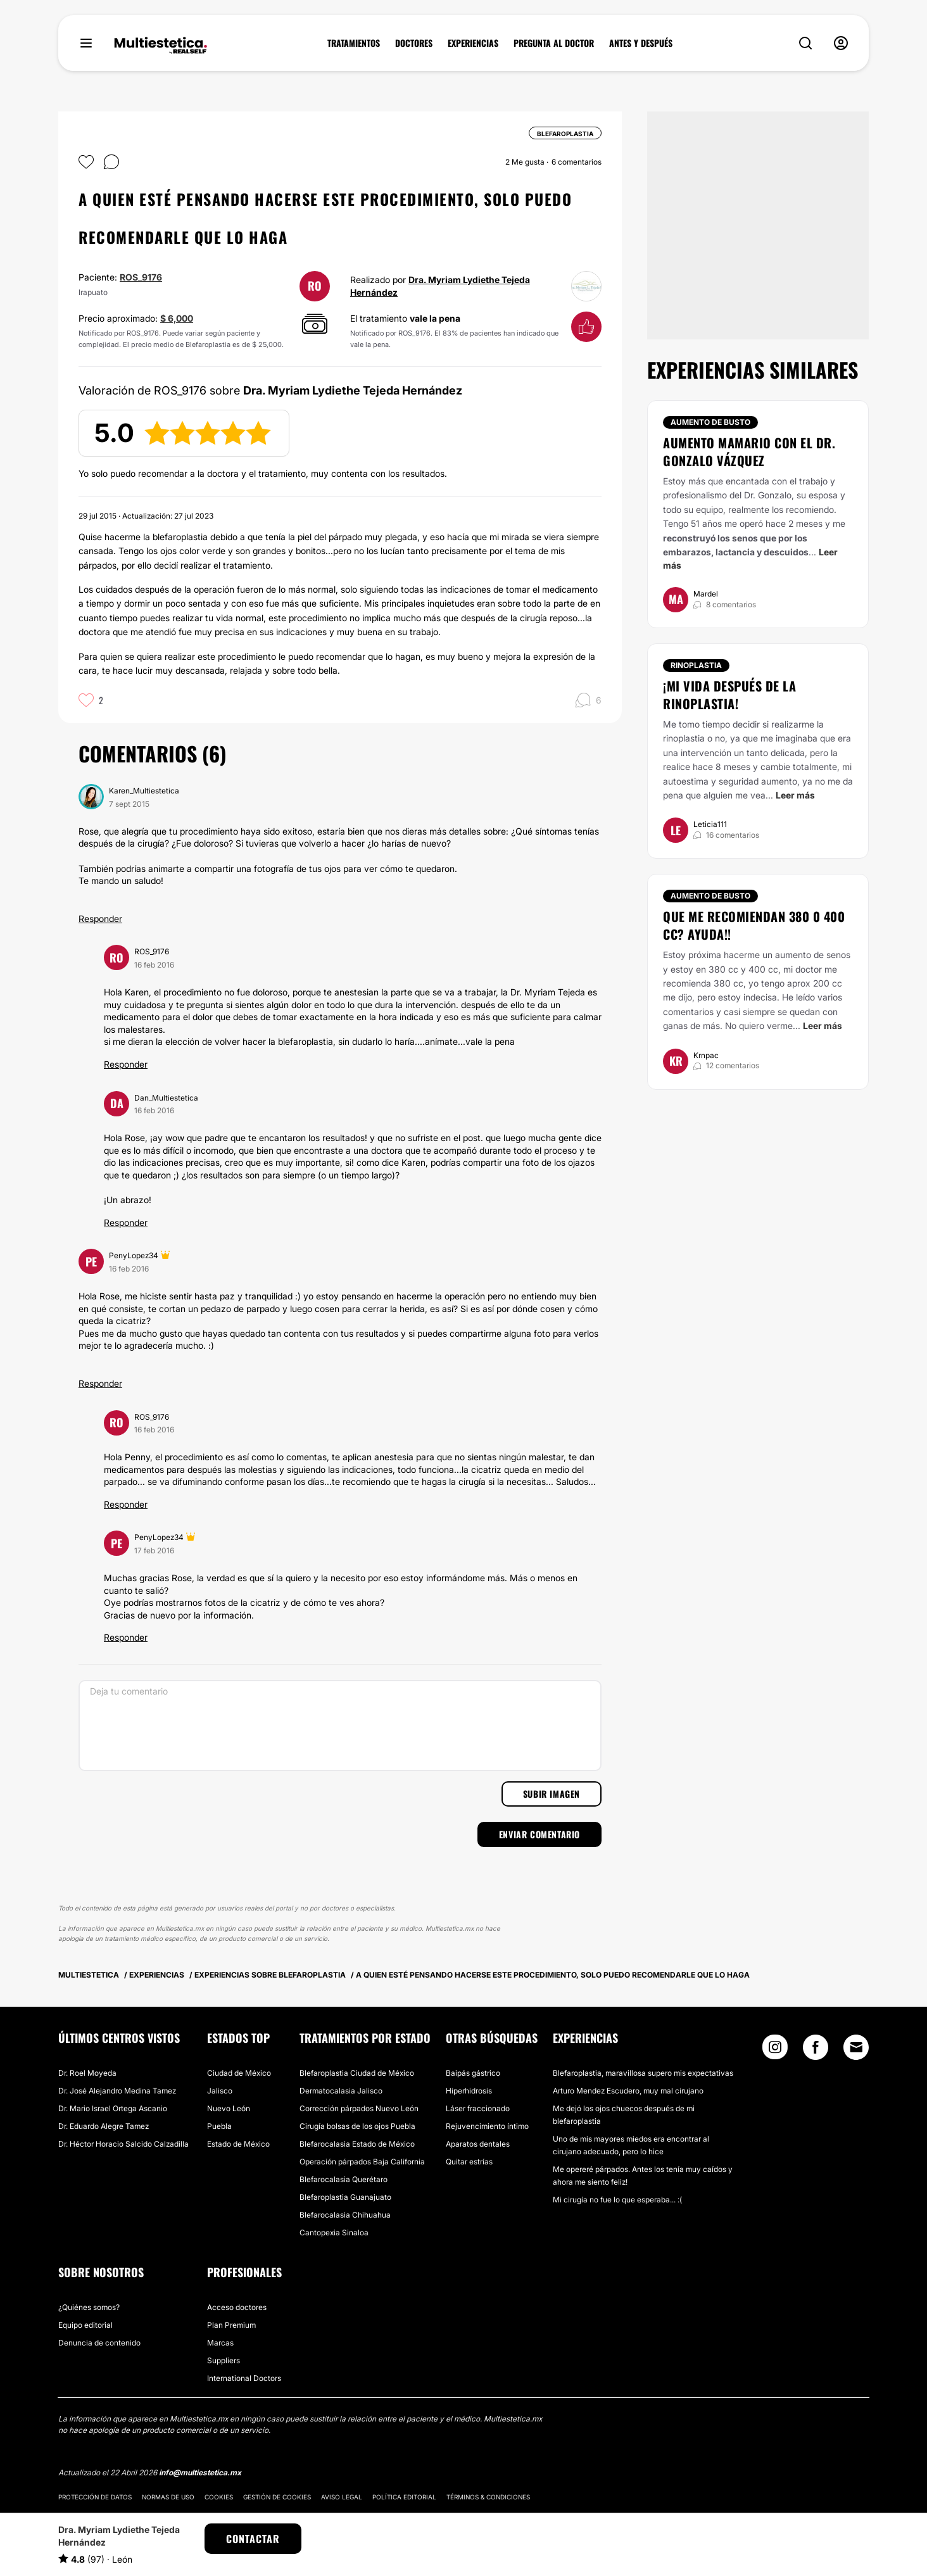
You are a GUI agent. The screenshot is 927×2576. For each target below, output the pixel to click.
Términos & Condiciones (488, 2497)
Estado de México (238, 2144)
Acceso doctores (237, 2307)
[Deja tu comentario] (340, 1725)
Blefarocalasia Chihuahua (345, 2214)
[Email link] (856, 2047)
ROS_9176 (141, 277)
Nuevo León (228, 2108)
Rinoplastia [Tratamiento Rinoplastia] (696, 665)
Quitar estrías (469, 2161)
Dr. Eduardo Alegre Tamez (103, 2126)
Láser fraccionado (478, 2108)
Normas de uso (168, 2497)
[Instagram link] (775, 2050)
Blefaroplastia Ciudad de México (357, 2073)
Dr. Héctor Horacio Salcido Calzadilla (123, 2144)
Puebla (219, 2126)
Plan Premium (231, 2325)
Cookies (219, 2497)
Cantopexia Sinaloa (334, 2232)
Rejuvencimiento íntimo (487, 2126)
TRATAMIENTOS (353, 43)
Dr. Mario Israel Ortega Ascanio (112, 2108)
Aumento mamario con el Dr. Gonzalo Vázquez (749, 451)
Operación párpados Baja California (362, 2161)
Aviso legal (341, 2497)
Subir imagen (551, 1793)
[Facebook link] (815, 2050)
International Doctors (244, 2378)
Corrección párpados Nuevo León (359, 2108)
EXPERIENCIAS (473, 43)
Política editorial (404, 2497)
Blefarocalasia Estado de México (357, 2144)
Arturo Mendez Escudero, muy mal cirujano (628, 2090)
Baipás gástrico (473, 2073)
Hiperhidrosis (469, 2090)
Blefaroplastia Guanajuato (345, 2197)
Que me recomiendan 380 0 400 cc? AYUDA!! (754, 925)
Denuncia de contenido (99, 2342)
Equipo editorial (85, 2325)
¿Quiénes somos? (89, 2307)
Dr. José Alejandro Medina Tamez (117, 2090)
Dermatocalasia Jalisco (341, 2090)
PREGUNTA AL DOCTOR (554, 43)
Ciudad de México (239, 2073)
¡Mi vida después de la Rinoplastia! (729, 694)
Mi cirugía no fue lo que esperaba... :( (617, 2199)
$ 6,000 (176, 318)
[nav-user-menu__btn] (841, 43)
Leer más (795, 795)
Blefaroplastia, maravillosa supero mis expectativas (643, 2073)
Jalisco (219, 2090)
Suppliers (223, 2360)
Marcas (220, 2342)
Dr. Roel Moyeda (87, 2073)
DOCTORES (413, 43)
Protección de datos (95, 2497)
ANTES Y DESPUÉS (640, 43)
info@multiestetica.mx (200, 2472)
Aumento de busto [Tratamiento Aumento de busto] (710, 422)
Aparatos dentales (478, 2144)
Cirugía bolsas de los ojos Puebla (357, 2126)
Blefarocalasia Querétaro (344, 2179)
